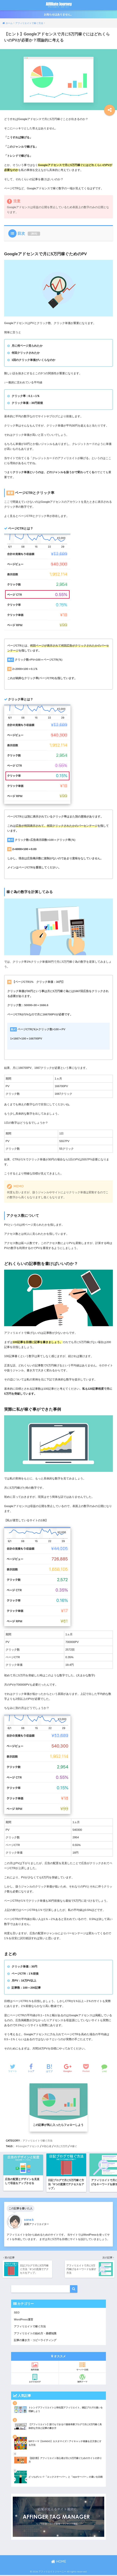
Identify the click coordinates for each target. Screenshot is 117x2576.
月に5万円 (64, 2146)
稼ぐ (77, 2146)
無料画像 (34, 2367)
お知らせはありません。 (58, 14)
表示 (34, 234)
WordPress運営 (24, 2319)
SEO (17, 2312)
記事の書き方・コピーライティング (36, 2341)
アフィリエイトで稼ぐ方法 (38, 2141)
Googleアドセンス (29, 2146)
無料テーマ (82, 2379)
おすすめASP (34, 2379)
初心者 (49, 2146)
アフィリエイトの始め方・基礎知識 (36, 2334)
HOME (58, 2562)
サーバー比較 (82, 2367)
